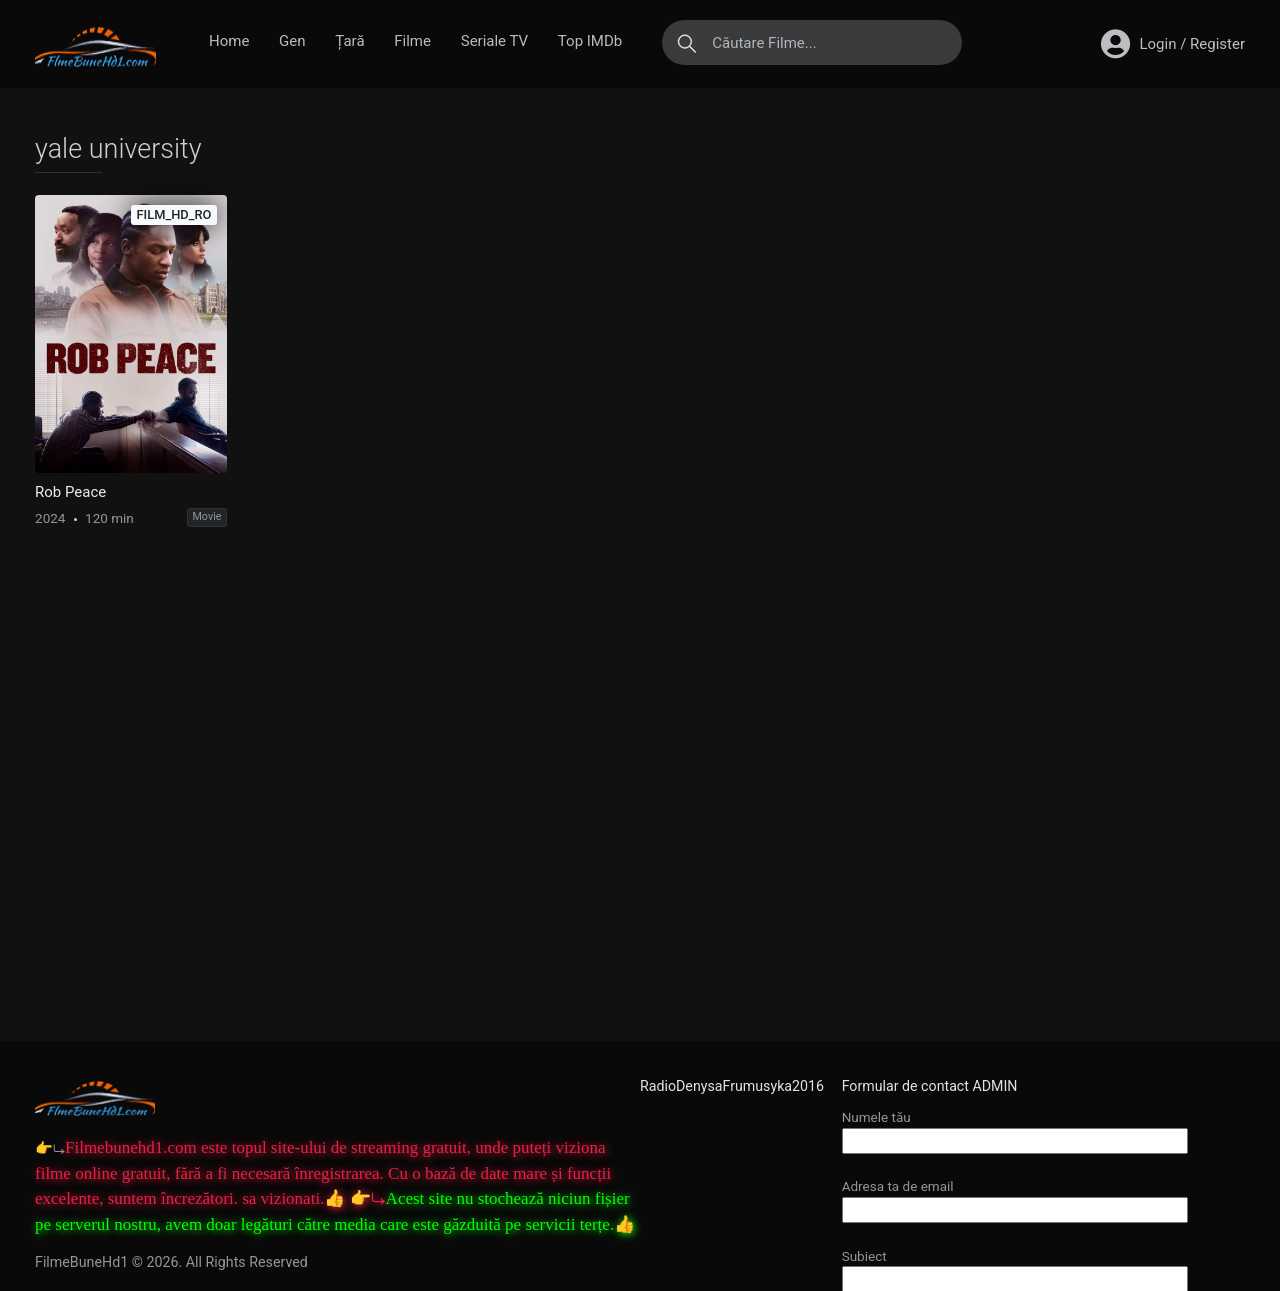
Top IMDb (590, 41)
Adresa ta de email (1015, 1197)
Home (229, 41)
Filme (412, 41)
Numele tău (1015, 1128)
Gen (292, 41)
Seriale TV (494, 41)
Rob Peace (70, 492)
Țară (349, 41)
